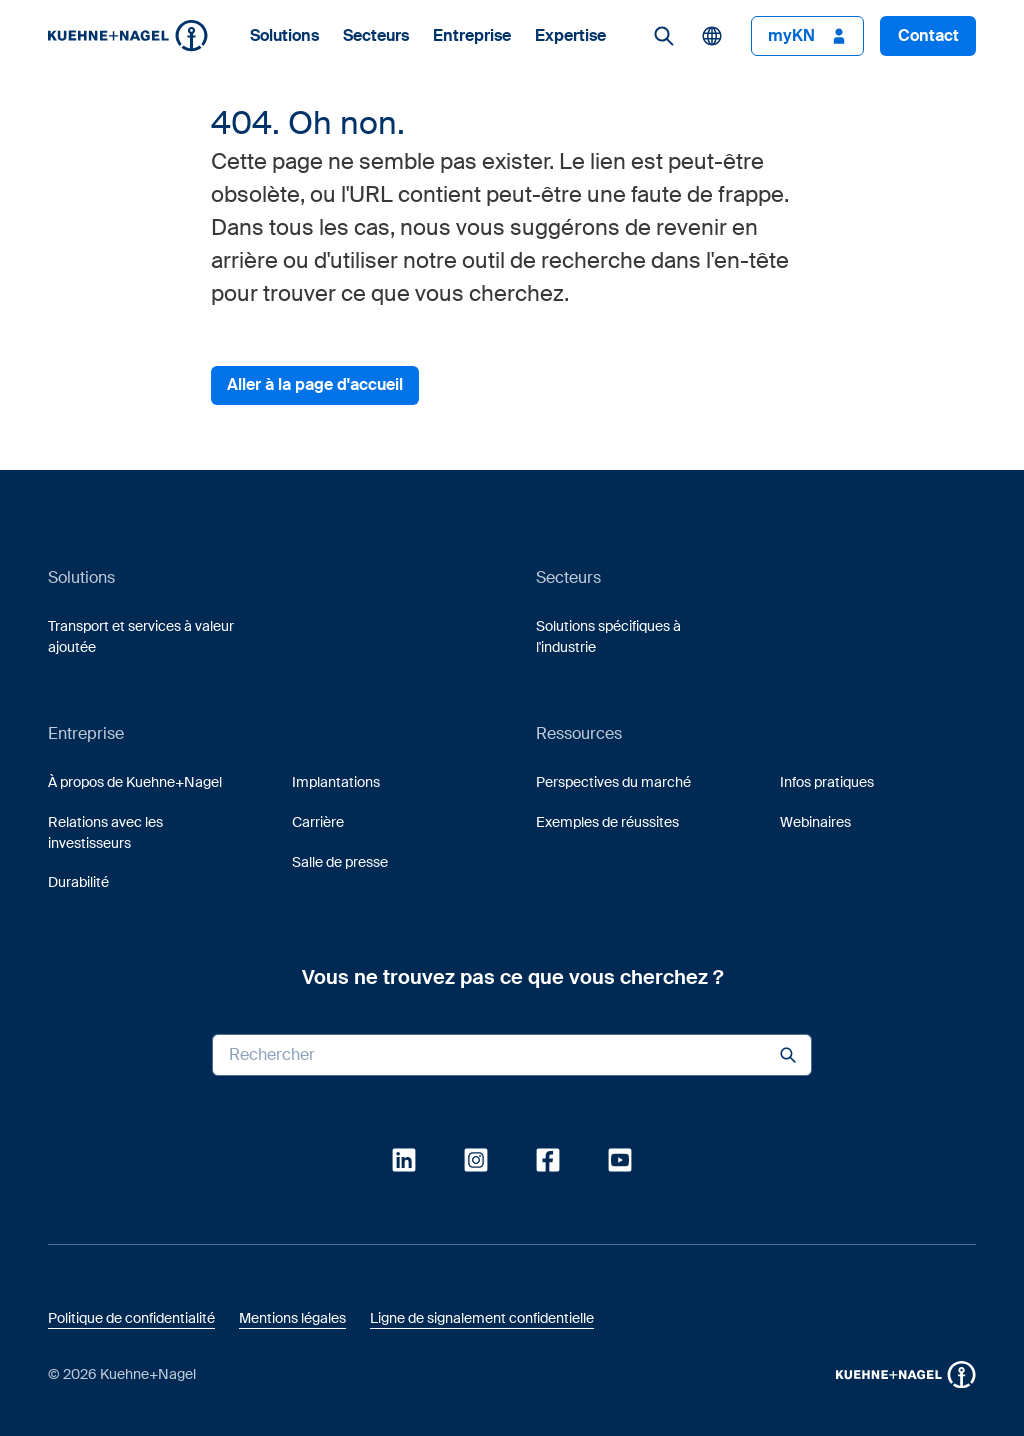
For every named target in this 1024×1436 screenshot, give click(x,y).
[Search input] (512, 1055)
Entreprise (472, 36)
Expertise (570, 36)
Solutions (284, 36)
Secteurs (376, 36)
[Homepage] (128, 35)
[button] (128, 35)
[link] (664, 36)
